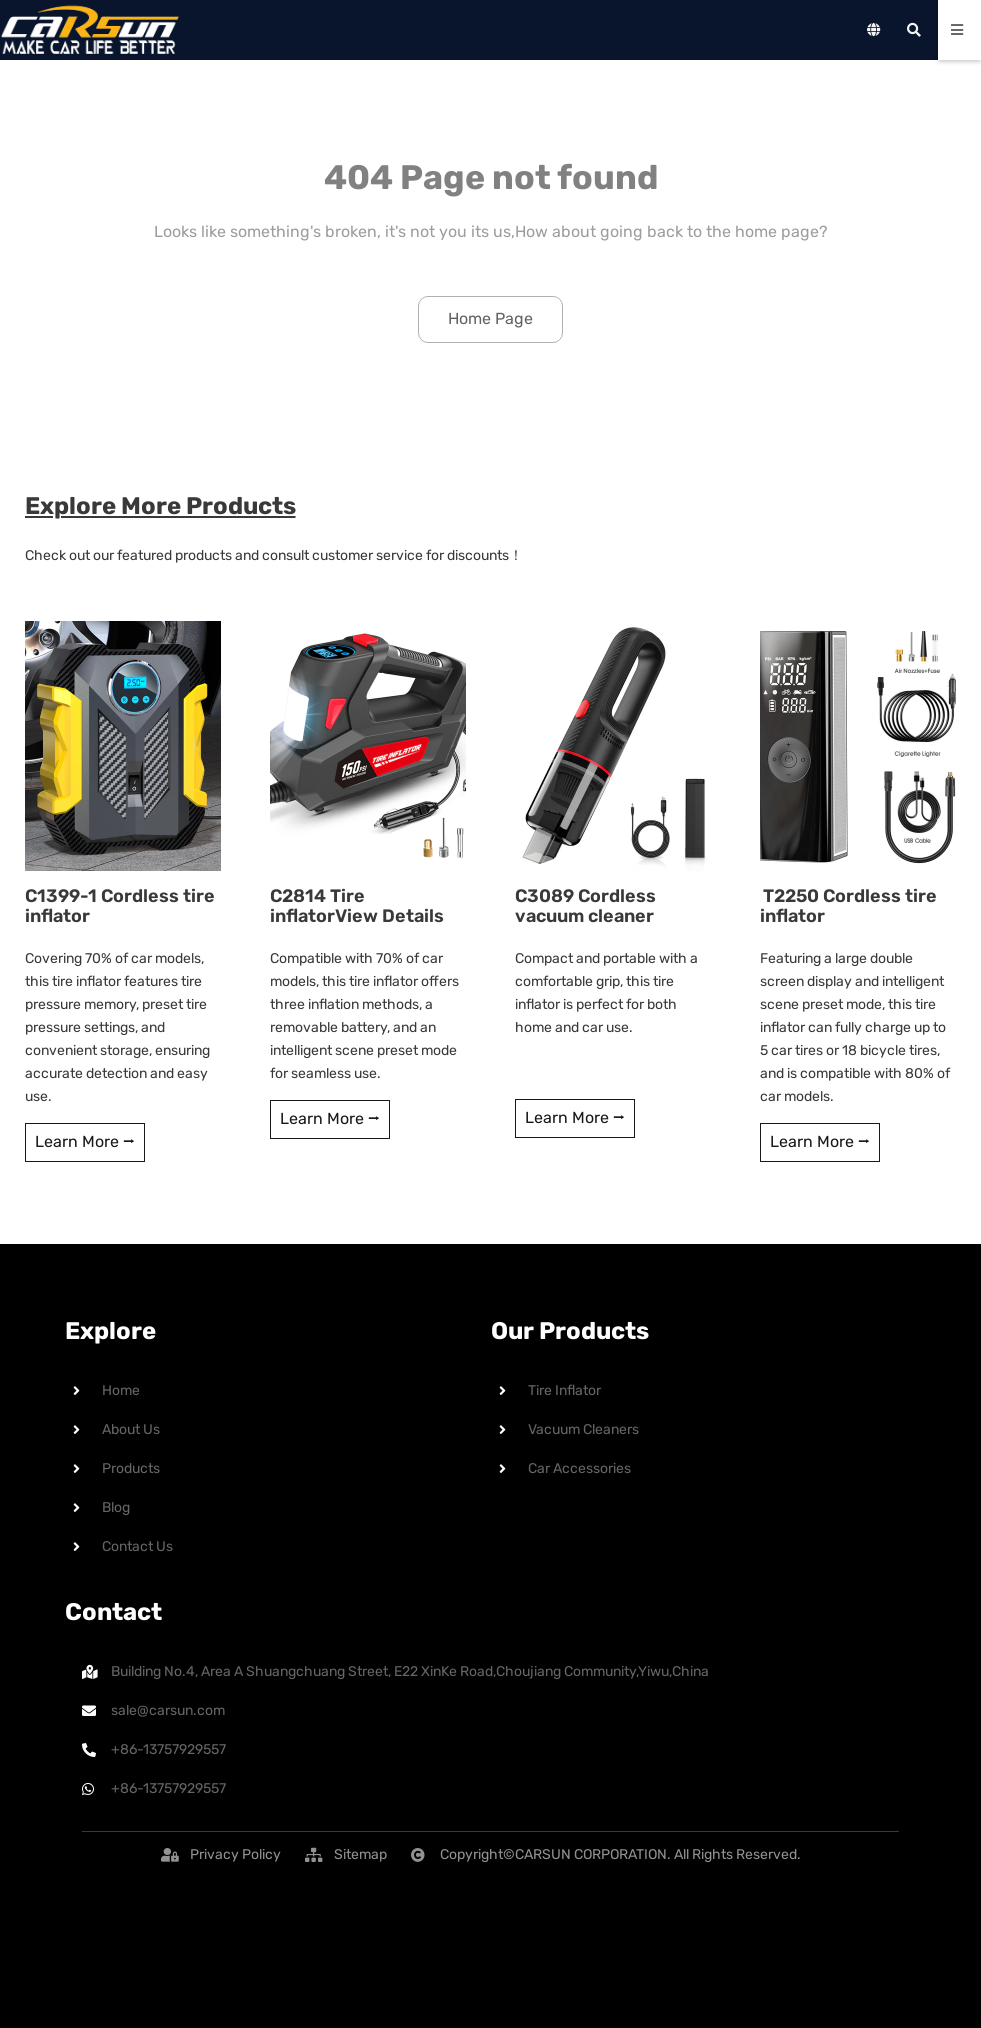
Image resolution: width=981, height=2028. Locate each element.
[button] (235, 1854)
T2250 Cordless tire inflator (845, 906)
